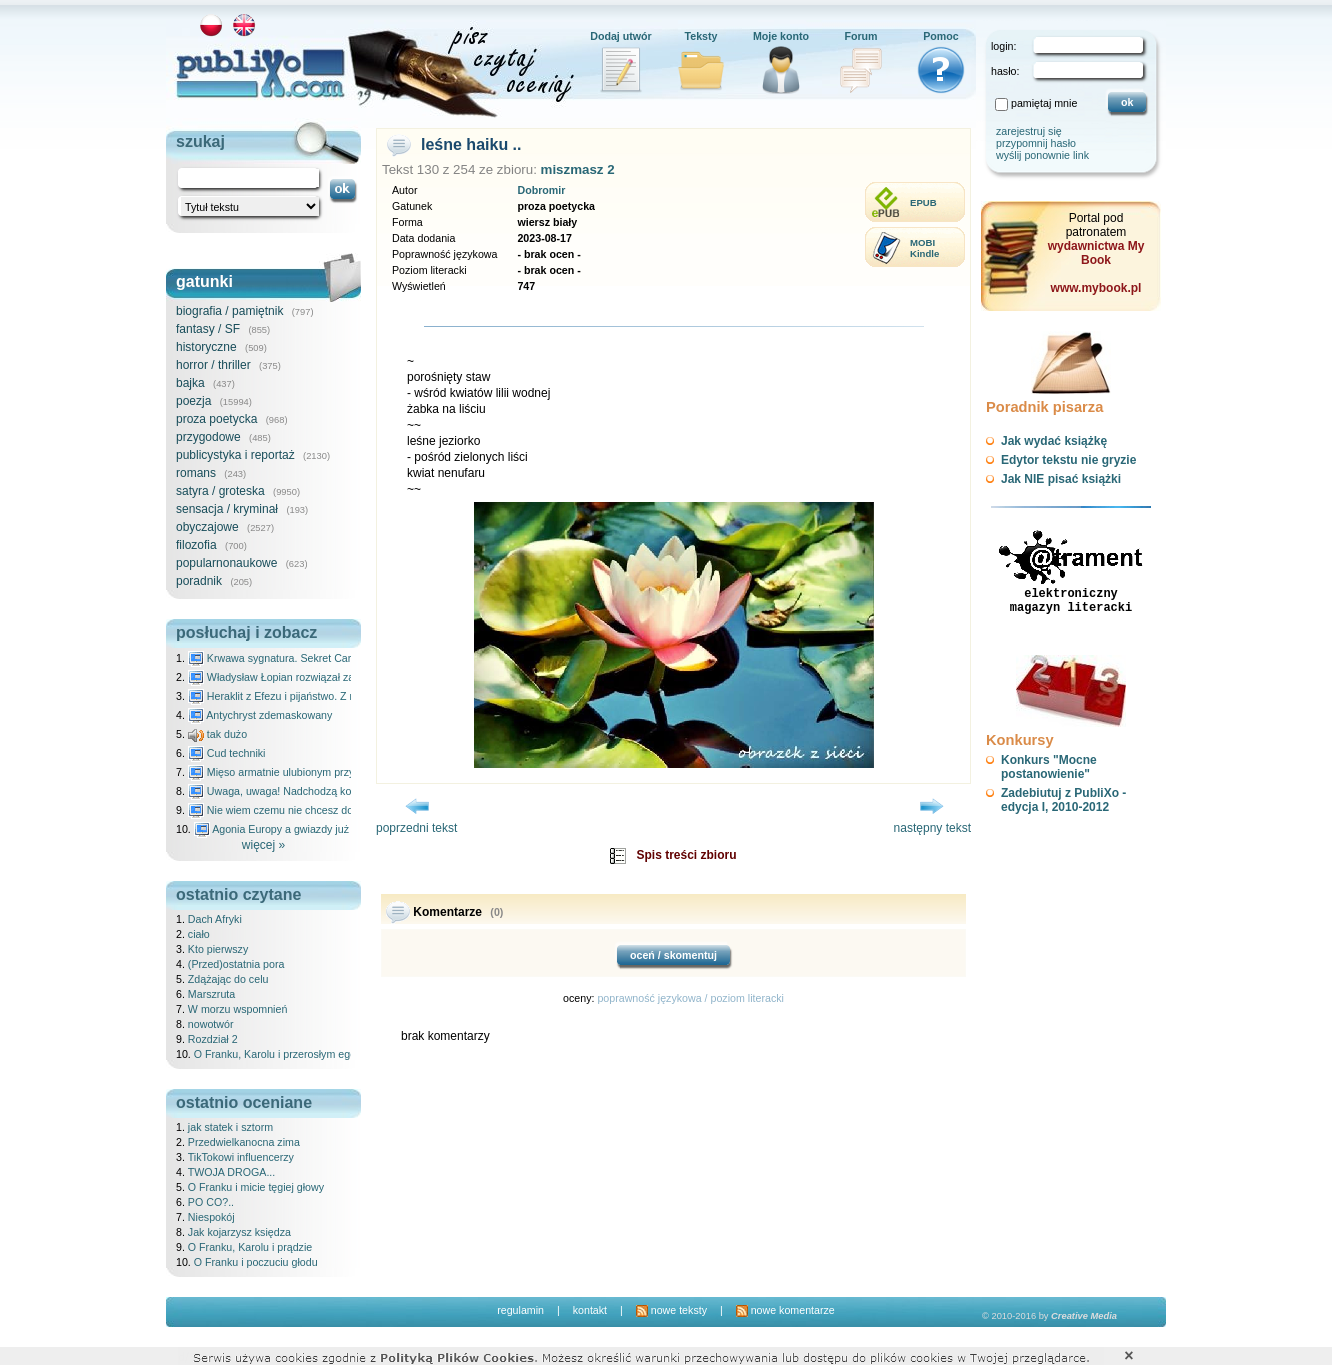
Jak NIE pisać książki (1061, 479)
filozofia (196, 545)
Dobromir (541, 190)
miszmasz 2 (578, 169)
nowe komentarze (785, 1310)
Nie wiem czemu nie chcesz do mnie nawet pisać (313, 810)
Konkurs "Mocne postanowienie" (1049, 767)
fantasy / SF (208, 329)
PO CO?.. (211, 1202)
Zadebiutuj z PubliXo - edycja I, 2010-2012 (1063, 800)
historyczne (206, 347)
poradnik (199, 581)
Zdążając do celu (228, 979)
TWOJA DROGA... (232, 1172)
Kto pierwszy (218, 949)
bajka (190, 383)
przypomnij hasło (1036, 143)
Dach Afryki (215, 919)
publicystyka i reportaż (235, 455)
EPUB (923, 202)
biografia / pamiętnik (229, 311)
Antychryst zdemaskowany (260, 715)
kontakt (590, 1310)
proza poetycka (216, 419)
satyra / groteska (220, 491)
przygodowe (208, 437)
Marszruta (211, 994)
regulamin (520, 1310)
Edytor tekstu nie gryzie (1068, 460)
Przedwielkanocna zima (244, 1142)
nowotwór (211, 1024)
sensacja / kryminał (227, 509)
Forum (860, 36)
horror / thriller (213, 365)
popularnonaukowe (226, 563)
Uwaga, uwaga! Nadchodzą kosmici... (286, 791)
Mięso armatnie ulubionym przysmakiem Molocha (314, 772)
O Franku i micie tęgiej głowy (256, 1187)
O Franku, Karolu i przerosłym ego (275, 1054)
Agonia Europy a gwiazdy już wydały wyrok (305, 829)
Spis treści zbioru (686, 855)
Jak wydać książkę (1054, 441)
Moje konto (781, 36)
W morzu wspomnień (238, 1009)
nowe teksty (671, 1310)
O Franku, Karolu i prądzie (250, 1247)
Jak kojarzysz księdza (239, 1232)
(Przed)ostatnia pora (236, 964)
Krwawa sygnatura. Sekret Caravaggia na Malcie (312, 658)
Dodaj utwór (621, 36)
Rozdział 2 (213, 1039)
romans (196, 473)
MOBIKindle (924, 248)
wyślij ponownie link (1042, 155)
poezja (193, 401)
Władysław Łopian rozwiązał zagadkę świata (302, 677)
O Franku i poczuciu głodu (256, 1262)
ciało (199, 934)
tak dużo (217, 734)
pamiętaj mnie (1044, 103)
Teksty (701, 36)
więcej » (263, 845)
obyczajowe (207, 527)
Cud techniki (227, 753)
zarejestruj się (1029, 131)
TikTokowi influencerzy (241, 1157)
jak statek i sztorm (230, 1127)
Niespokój (211, 1217)
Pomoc (941, 36)
